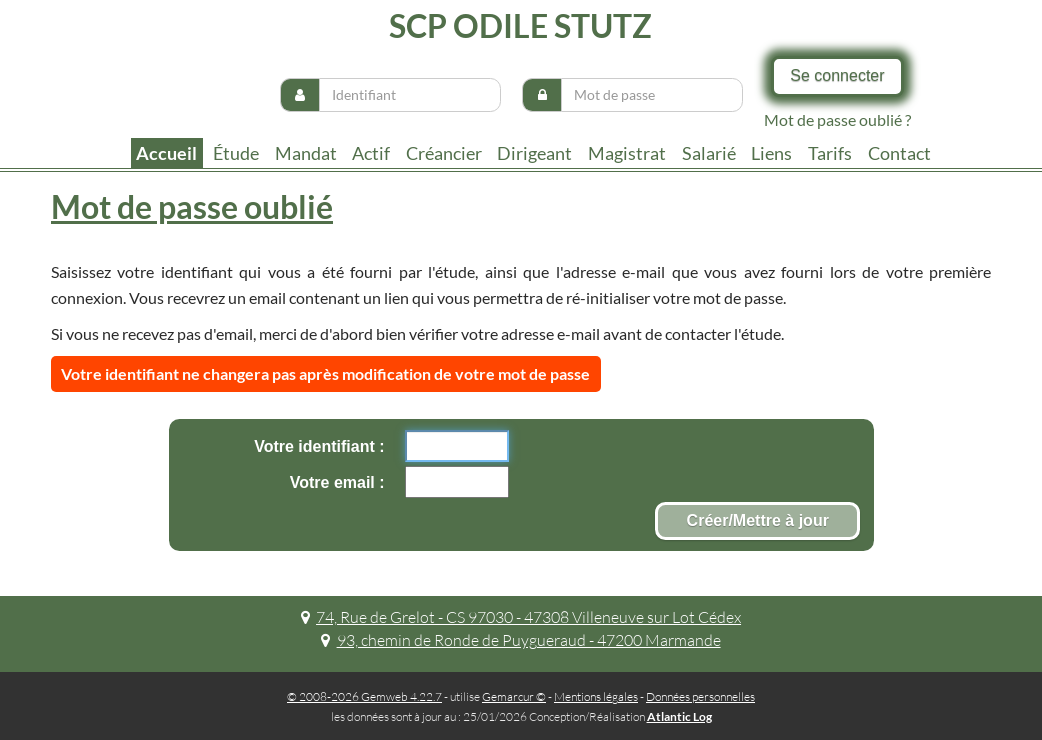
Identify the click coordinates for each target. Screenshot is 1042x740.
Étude (236, 153)
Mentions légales (596, 696)
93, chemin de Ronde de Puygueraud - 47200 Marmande (520, 640)
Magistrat (627, 153)
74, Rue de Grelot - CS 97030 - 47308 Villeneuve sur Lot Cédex (521, 617)
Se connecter (837, 75)
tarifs (830, 153)
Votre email (335, 482)
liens (771, 153)
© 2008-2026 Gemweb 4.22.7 (364, 696)
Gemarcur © (514, 696)
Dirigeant (534, 153)
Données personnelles (700, 696)
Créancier (444, 153)
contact (899, 153)
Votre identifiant (316, 446)
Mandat (306, 153)
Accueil (166, 153)
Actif (371, 153)
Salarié (709, 153)
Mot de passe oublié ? (837, 119)
